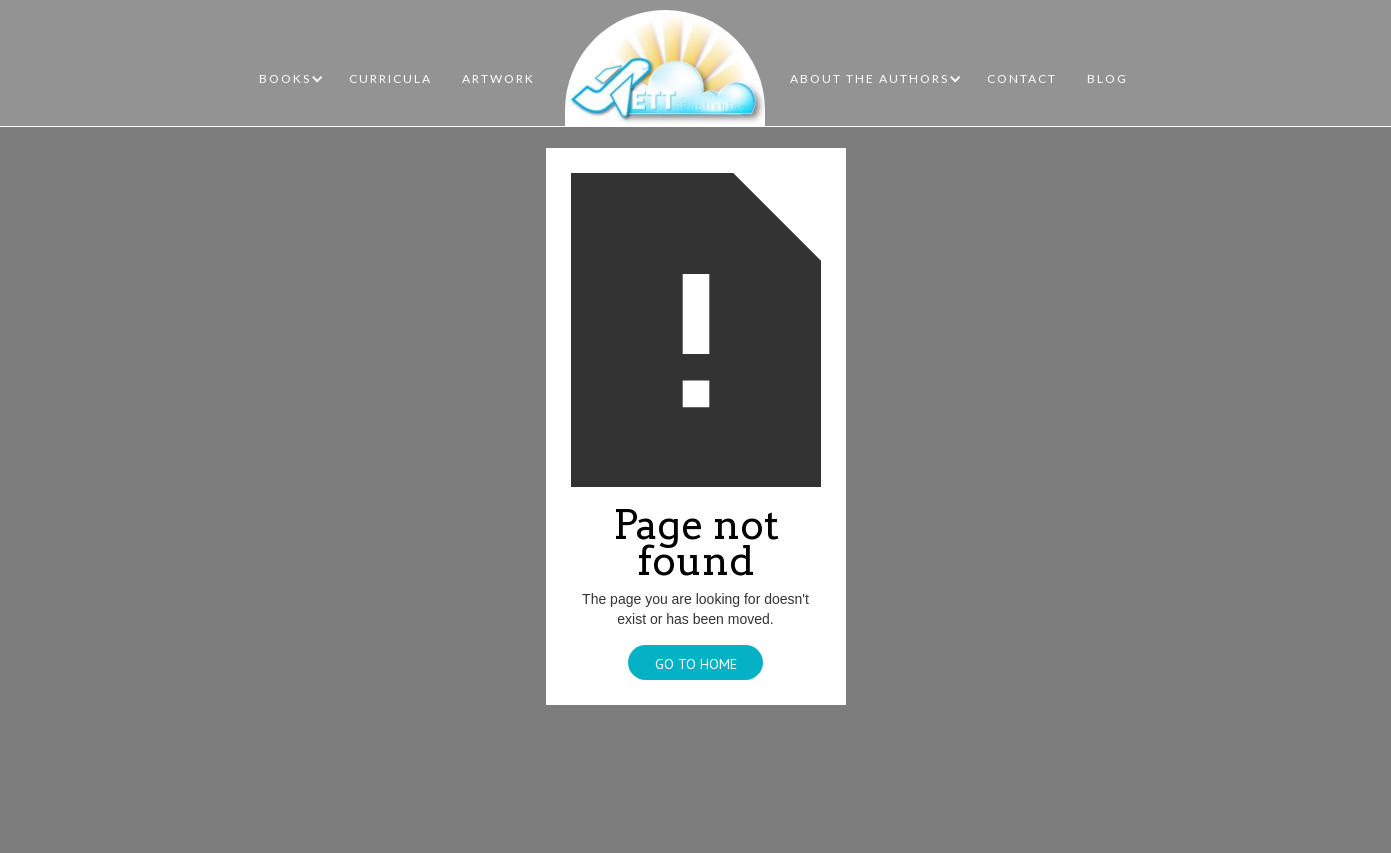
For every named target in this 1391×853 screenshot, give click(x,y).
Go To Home (696, 664)
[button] (291, 79)
